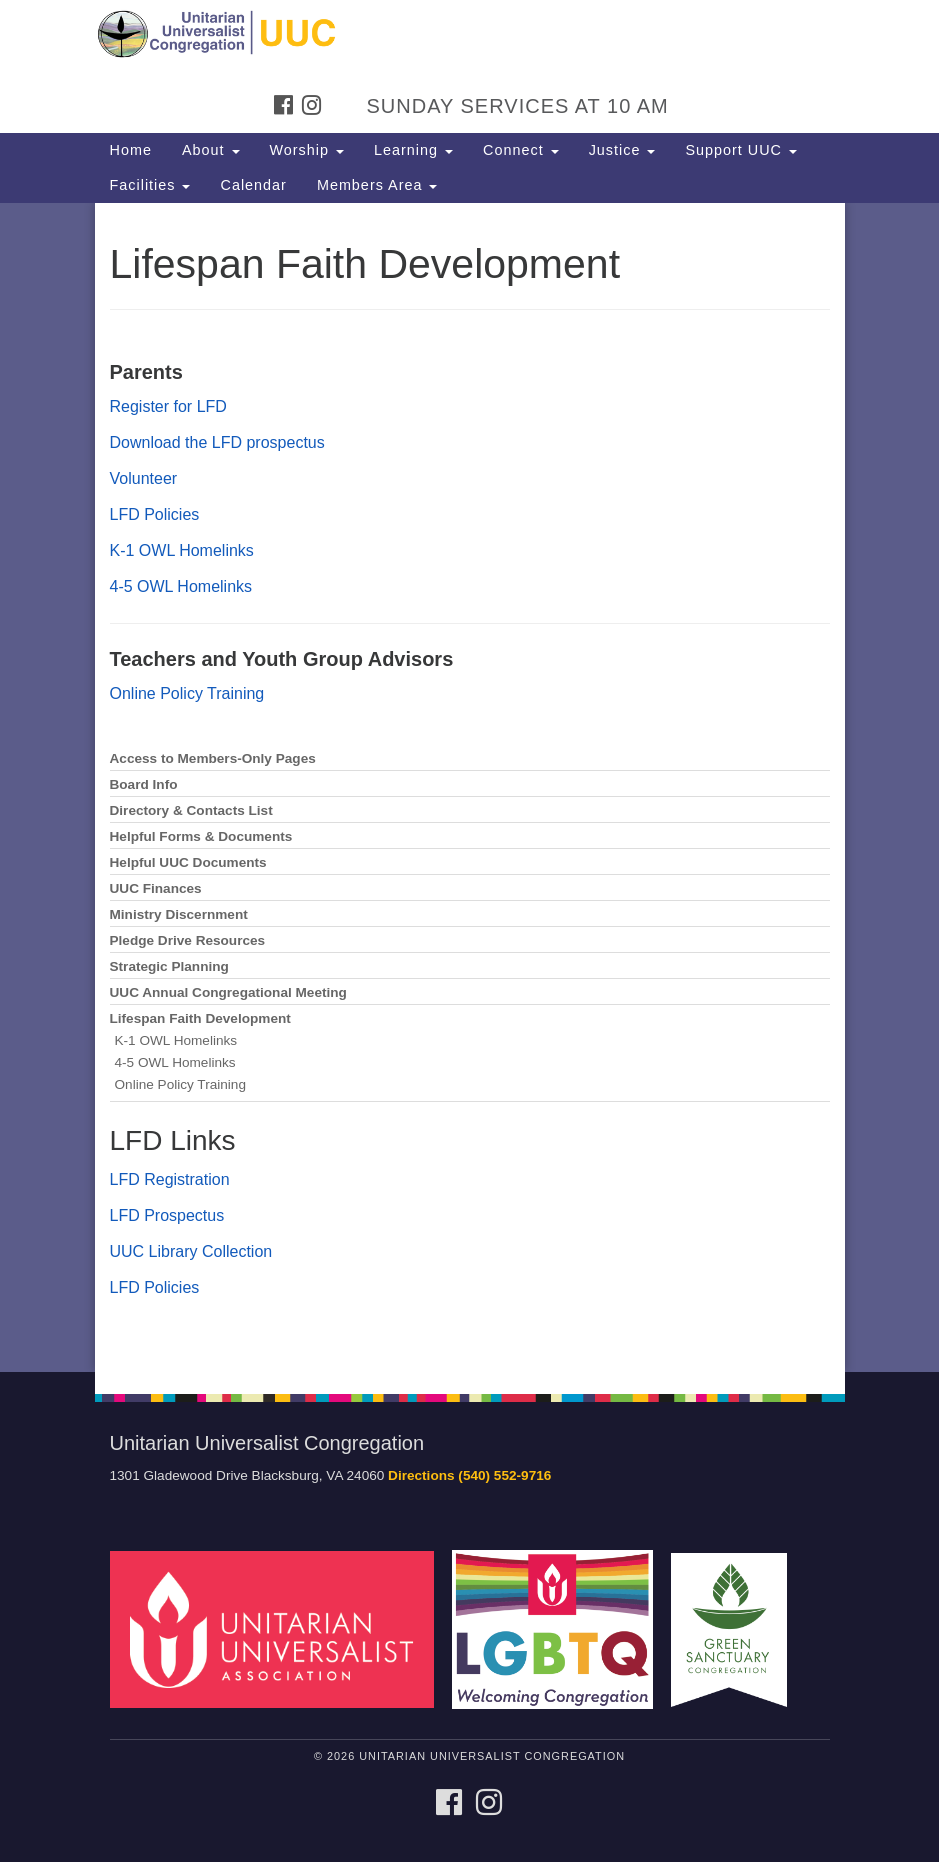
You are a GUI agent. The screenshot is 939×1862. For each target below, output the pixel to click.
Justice (622, 150)
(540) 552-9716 (504, 1475)
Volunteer (144, 478)
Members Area (377, 185)
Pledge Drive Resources (188, 940)
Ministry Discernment (179, 914)
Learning (413, 150)
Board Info (144, 784)
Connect (521, 150)
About (211, 150)
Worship (307, 150)
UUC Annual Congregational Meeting (228, 992)
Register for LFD (168, 406)
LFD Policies (155, 514)
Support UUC (741, 150)
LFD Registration (170, 1179)
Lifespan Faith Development (200, 1018)
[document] (469, 787)
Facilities (150, 185)
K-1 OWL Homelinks (182, 550)
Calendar (253, 185)
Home (131, 150)
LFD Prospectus (167, 1215)
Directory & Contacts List (191, 810)
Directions (421, 1475)
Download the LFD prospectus (217, 442)
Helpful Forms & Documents (201, 836)
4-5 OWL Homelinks (181, 586)
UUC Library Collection (191, 1251)
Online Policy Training (187, 693)
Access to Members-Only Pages (213, 758)
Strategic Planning (169, 966)
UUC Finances (156, 888)
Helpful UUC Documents (188, 862)
